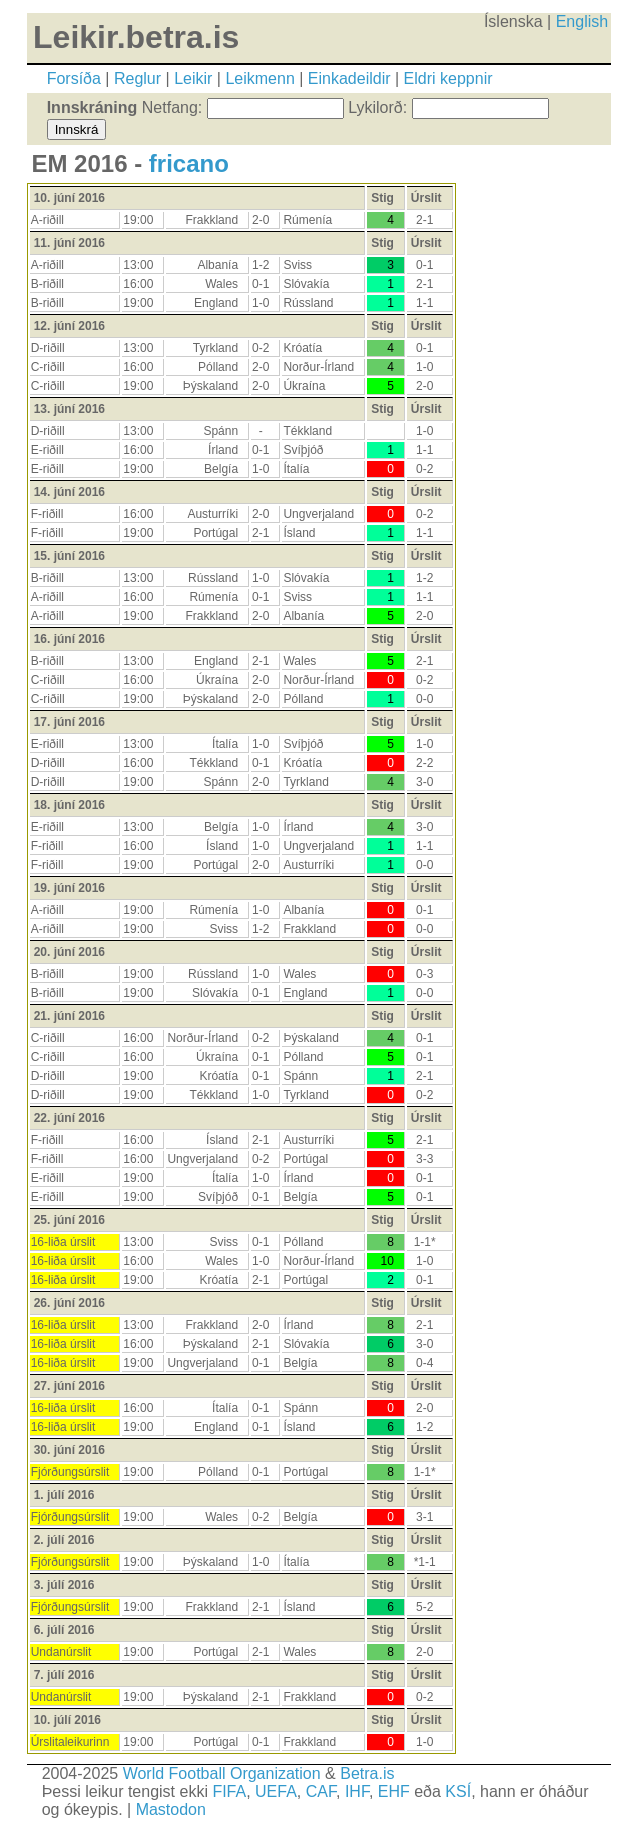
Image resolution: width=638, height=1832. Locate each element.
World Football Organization (222, 1773)
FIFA (229, 1791)
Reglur (137, 78)
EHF (394, 1791)
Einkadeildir (349, 78)
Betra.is (367, 1773)
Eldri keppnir (448, 78)
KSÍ (458, 1791)
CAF (321, 1791)
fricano (189, 163)
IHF (357, 1791)
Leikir (193, 78)
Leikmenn (259, 78)
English (582, 21)
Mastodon (171, 1809)
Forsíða (74, 78)
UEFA (276, 1791)
